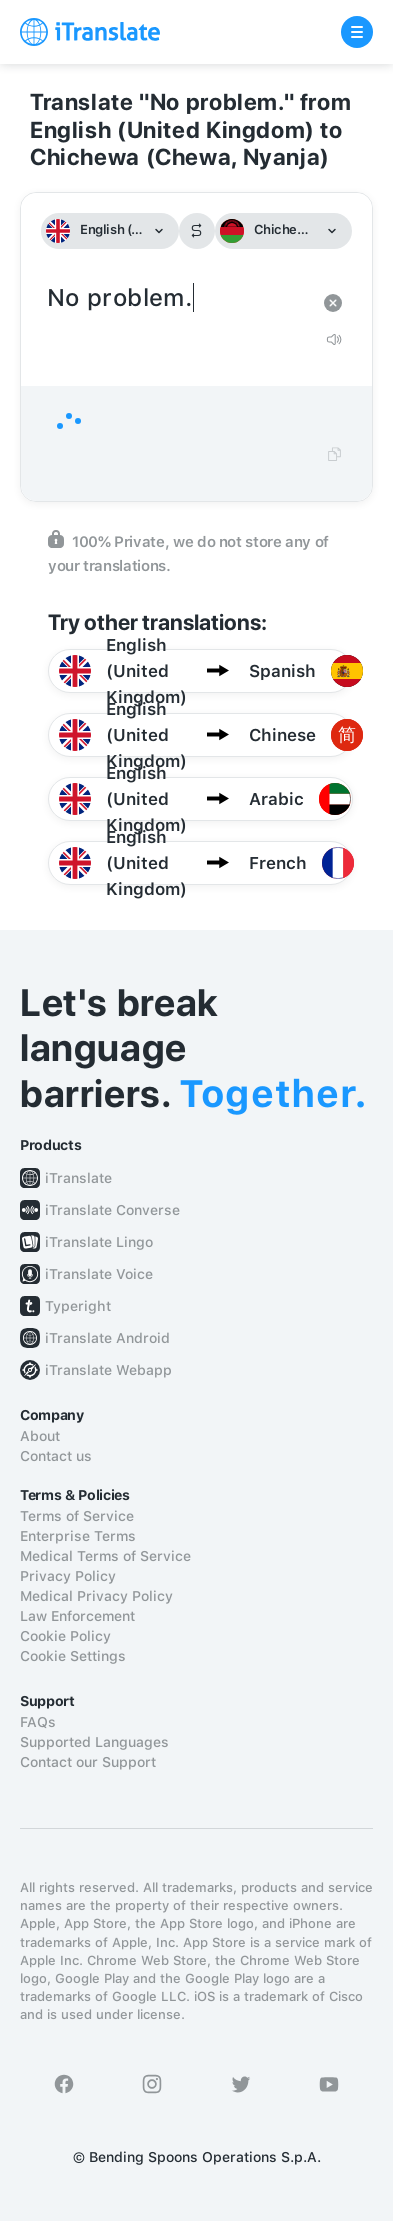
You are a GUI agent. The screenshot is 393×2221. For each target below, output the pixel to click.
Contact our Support (88, 1762)
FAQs (38, 1722)
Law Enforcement (77, 1616)
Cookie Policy (65, 1636)
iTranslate (78, 1178)
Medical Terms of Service (105, 1556)
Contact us (56, 1456)
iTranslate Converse (112, 1210)
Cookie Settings (73, 1656)
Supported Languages (94, 1742)
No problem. (176, 298)
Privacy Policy (68, 1576)
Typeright (78, 1306)
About (40, 1436)
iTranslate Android (107, 1338)
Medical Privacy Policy (96, 1596)
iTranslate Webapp (108, 1370)
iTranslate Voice (99, 1274)
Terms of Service (77, 1516)
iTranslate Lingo (99, 1242)
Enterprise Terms (78, 1536)
